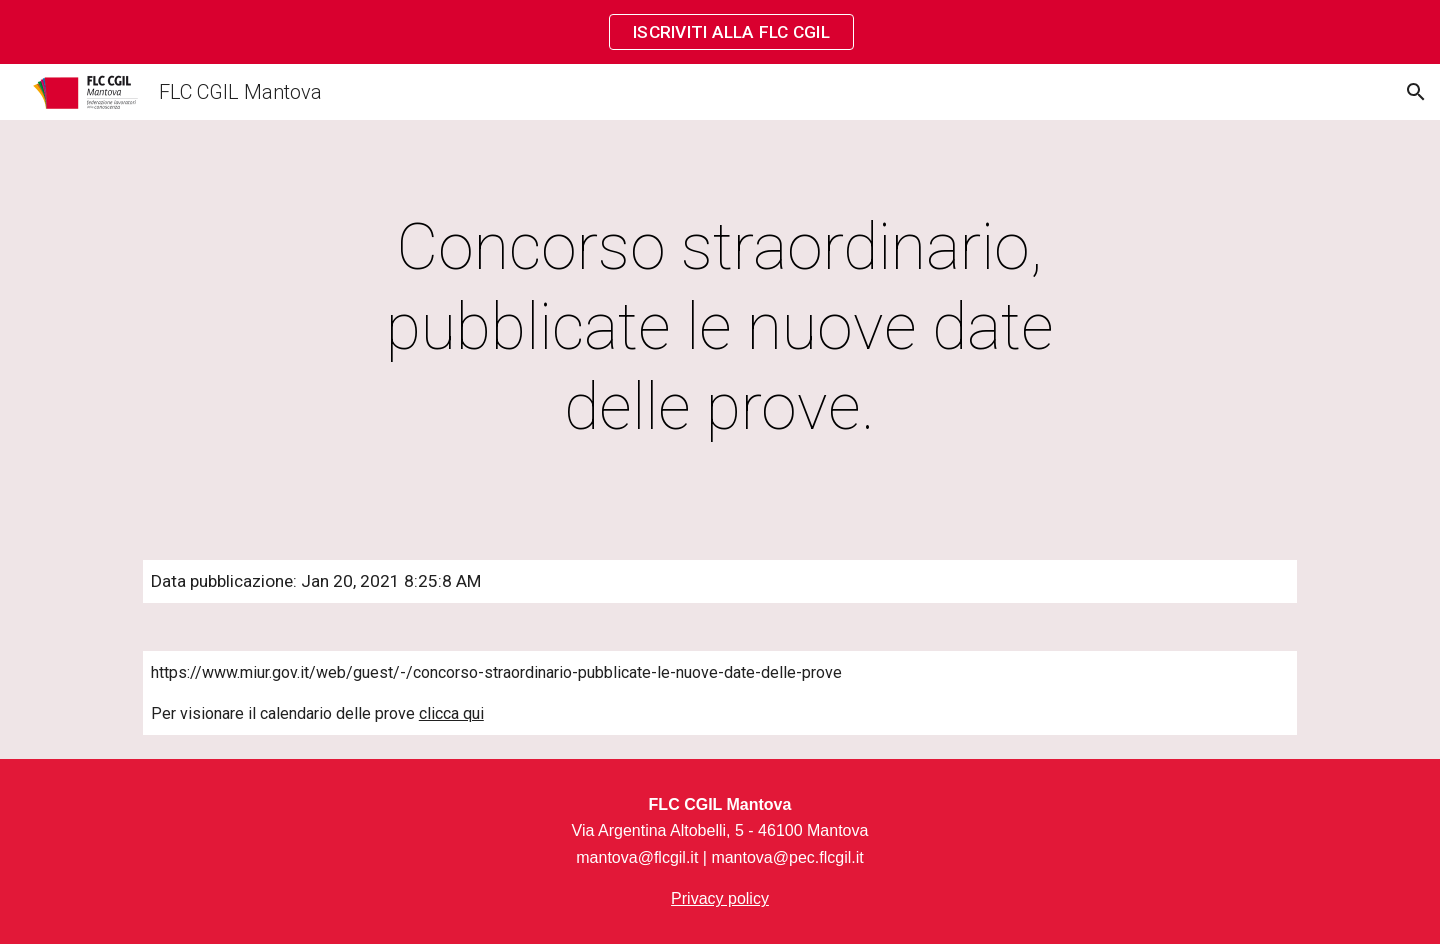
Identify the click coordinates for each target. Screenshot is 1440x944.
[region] (720, 32)
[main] (720, 328)
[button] (1416, 92)
